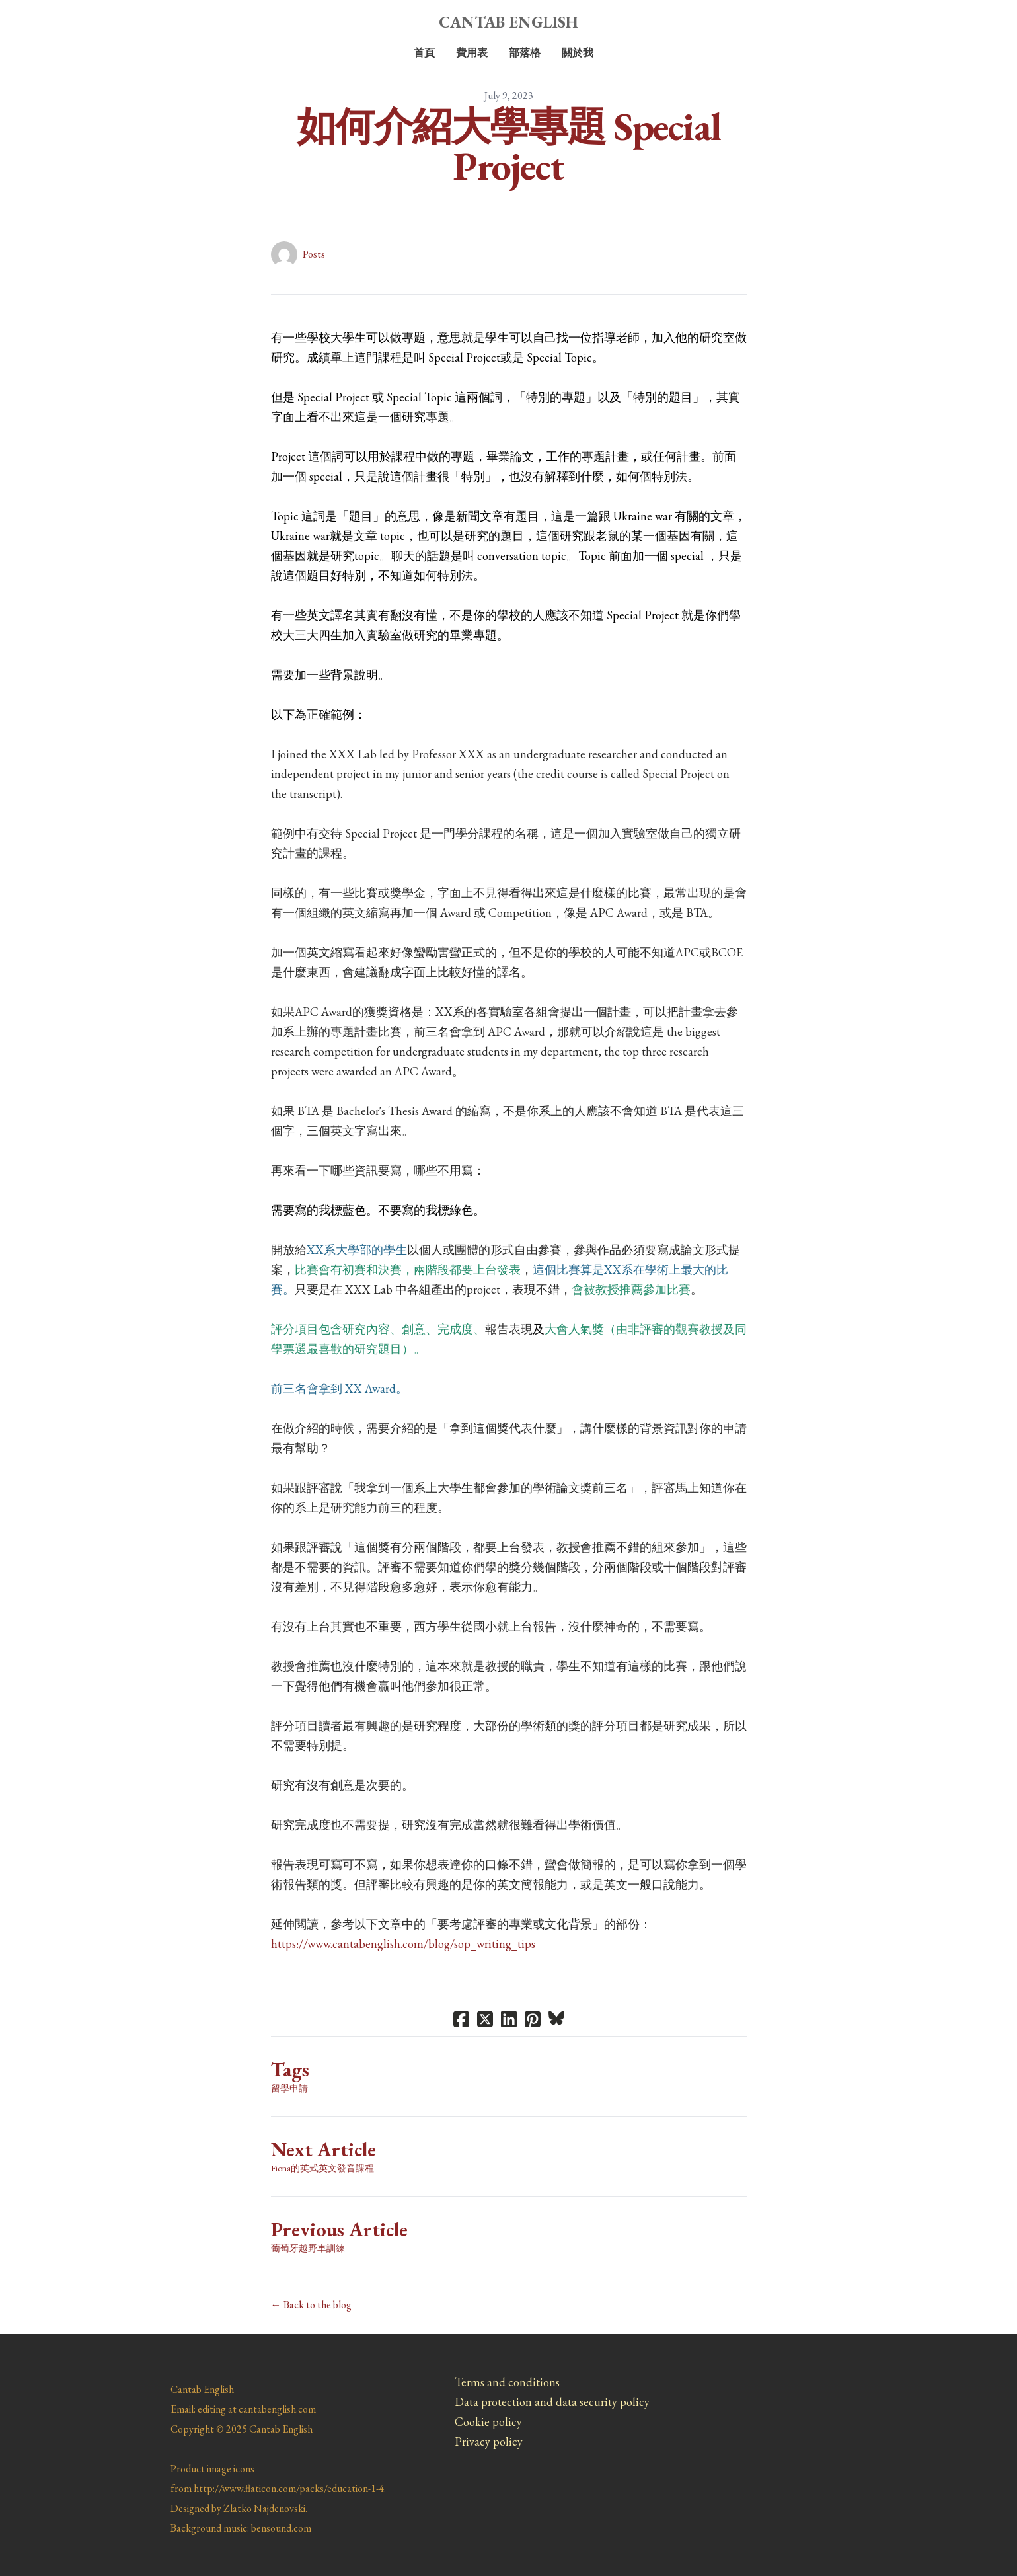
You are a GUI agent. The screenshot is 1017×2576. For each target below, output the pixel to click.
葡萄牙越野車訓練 (308, 2248)
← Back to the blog (311, 2305)
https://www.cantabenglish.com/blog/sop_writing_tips (403, 1943)
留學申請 (289, 2088)
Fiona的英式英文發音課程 (322, 2168)
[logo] (509, 22)
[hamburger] (112, 21)
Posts (314, 254)
